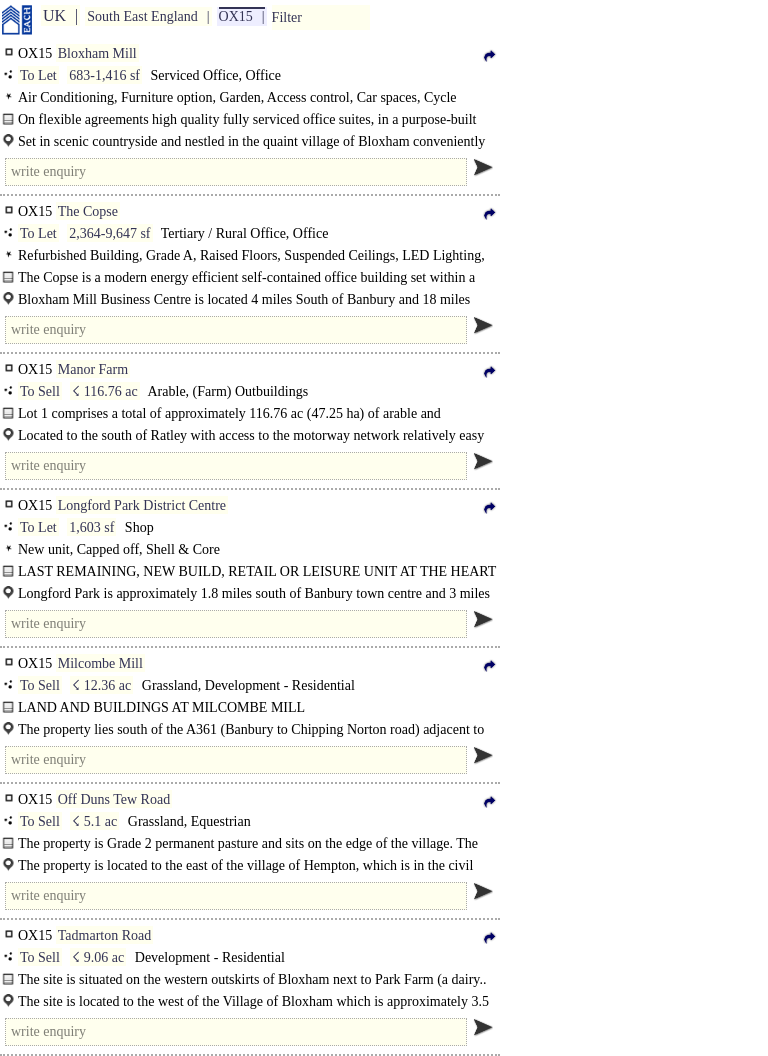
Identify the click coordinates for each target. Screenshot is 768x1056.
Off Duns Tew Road (114, 799)
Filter (287, 17)
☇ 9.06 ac (98, 957)
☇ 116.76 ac (104, 391)
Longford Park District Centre (142, 505)
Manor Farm (93, 369)
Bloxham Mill (97, 53)
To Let (38, 75)
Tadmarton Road (105, 935)
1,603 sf (91, 527)
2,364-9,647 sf (109, 233)
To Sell (40, 391)
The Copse (88, 211)
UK (54, 15)
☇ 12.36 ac (101, 685)
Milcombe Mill (100, 663)
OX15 (236, 16)
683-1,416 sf (104, 75)
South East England (142, 16)
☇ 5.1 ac (94, 821)
